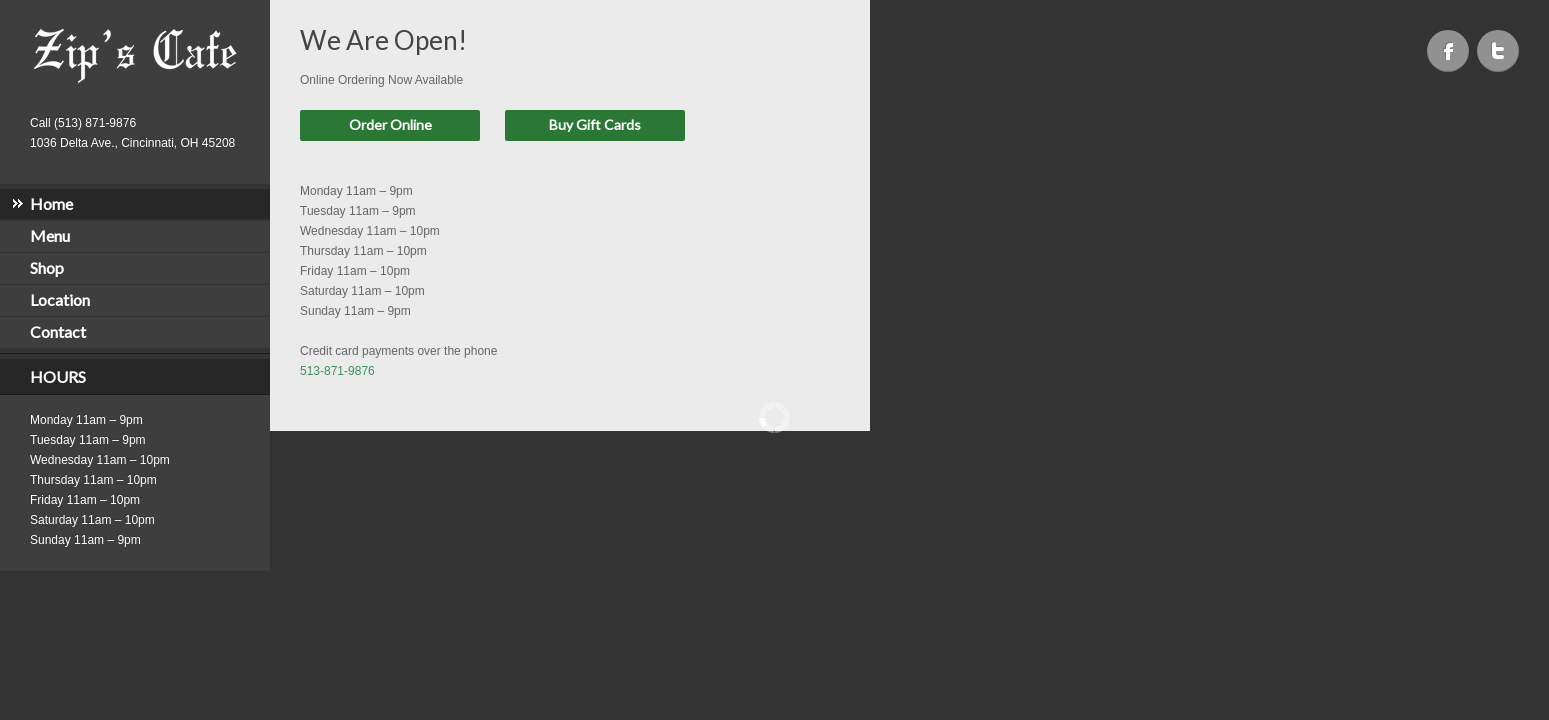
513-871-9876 (337, 371)
